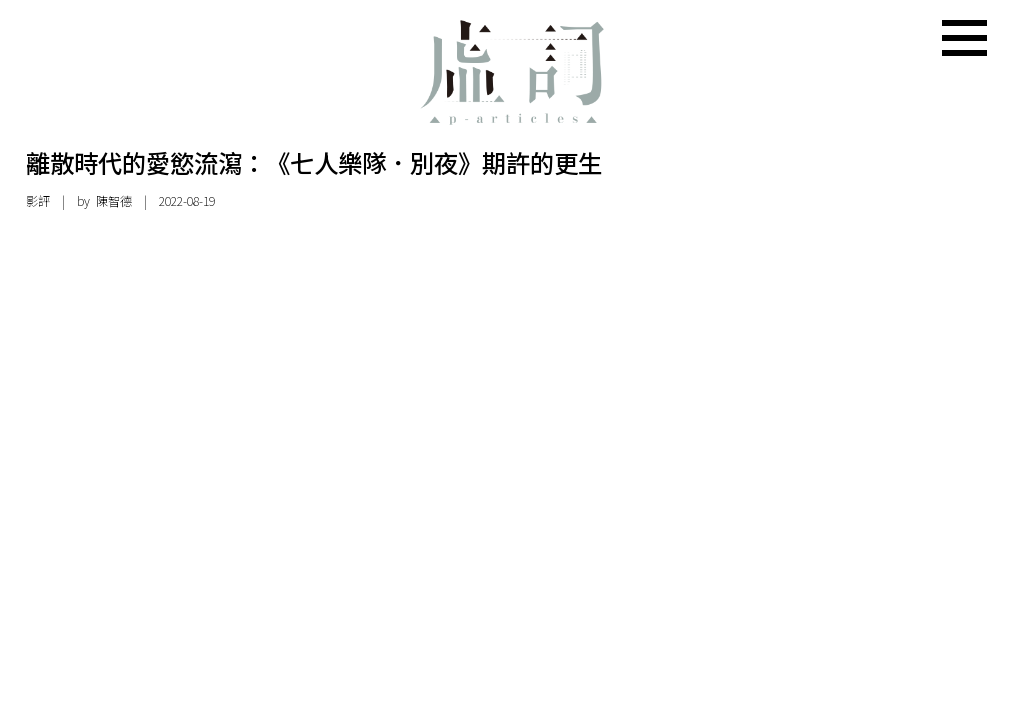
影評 (38, 201)
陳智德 (114, 201)
